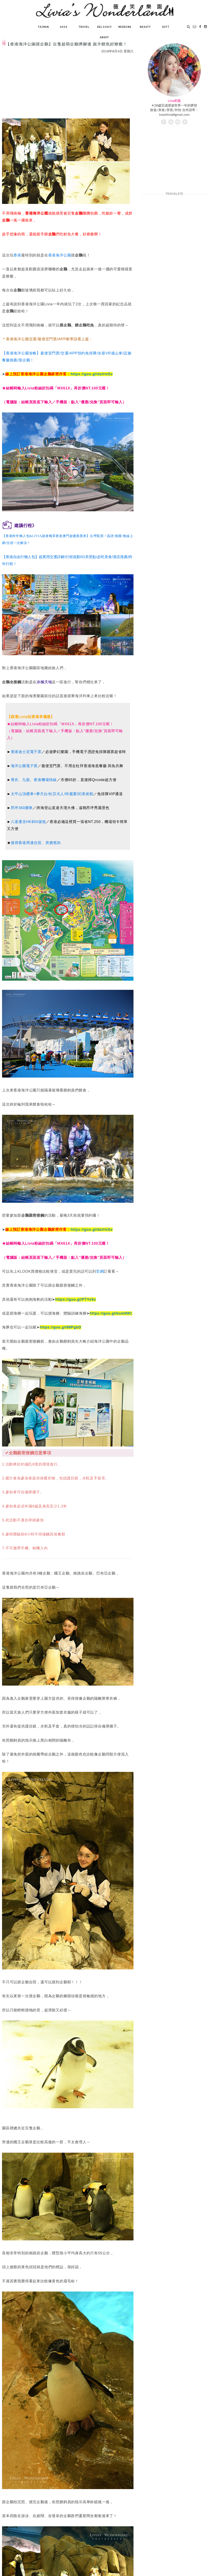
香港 (17, 255)
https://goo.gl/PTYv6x (75, 1299)
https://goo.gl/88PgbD (60, 1327)
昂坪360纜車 (22, 808)
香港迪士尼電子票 (26, 752)
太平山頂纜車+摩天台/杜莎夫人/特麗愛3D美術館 (52, 794)
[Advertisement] (67, 85)
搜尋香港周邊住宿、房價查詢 (36, 843)
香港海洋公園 (59, 255)
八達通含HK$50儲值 (28, 822)
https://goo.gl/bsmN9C (111, 1313)
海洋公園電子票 (24, 766)
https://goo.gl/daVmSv (91, 374)
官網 (100, 1271)
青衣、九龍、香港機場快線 (34, 780)
